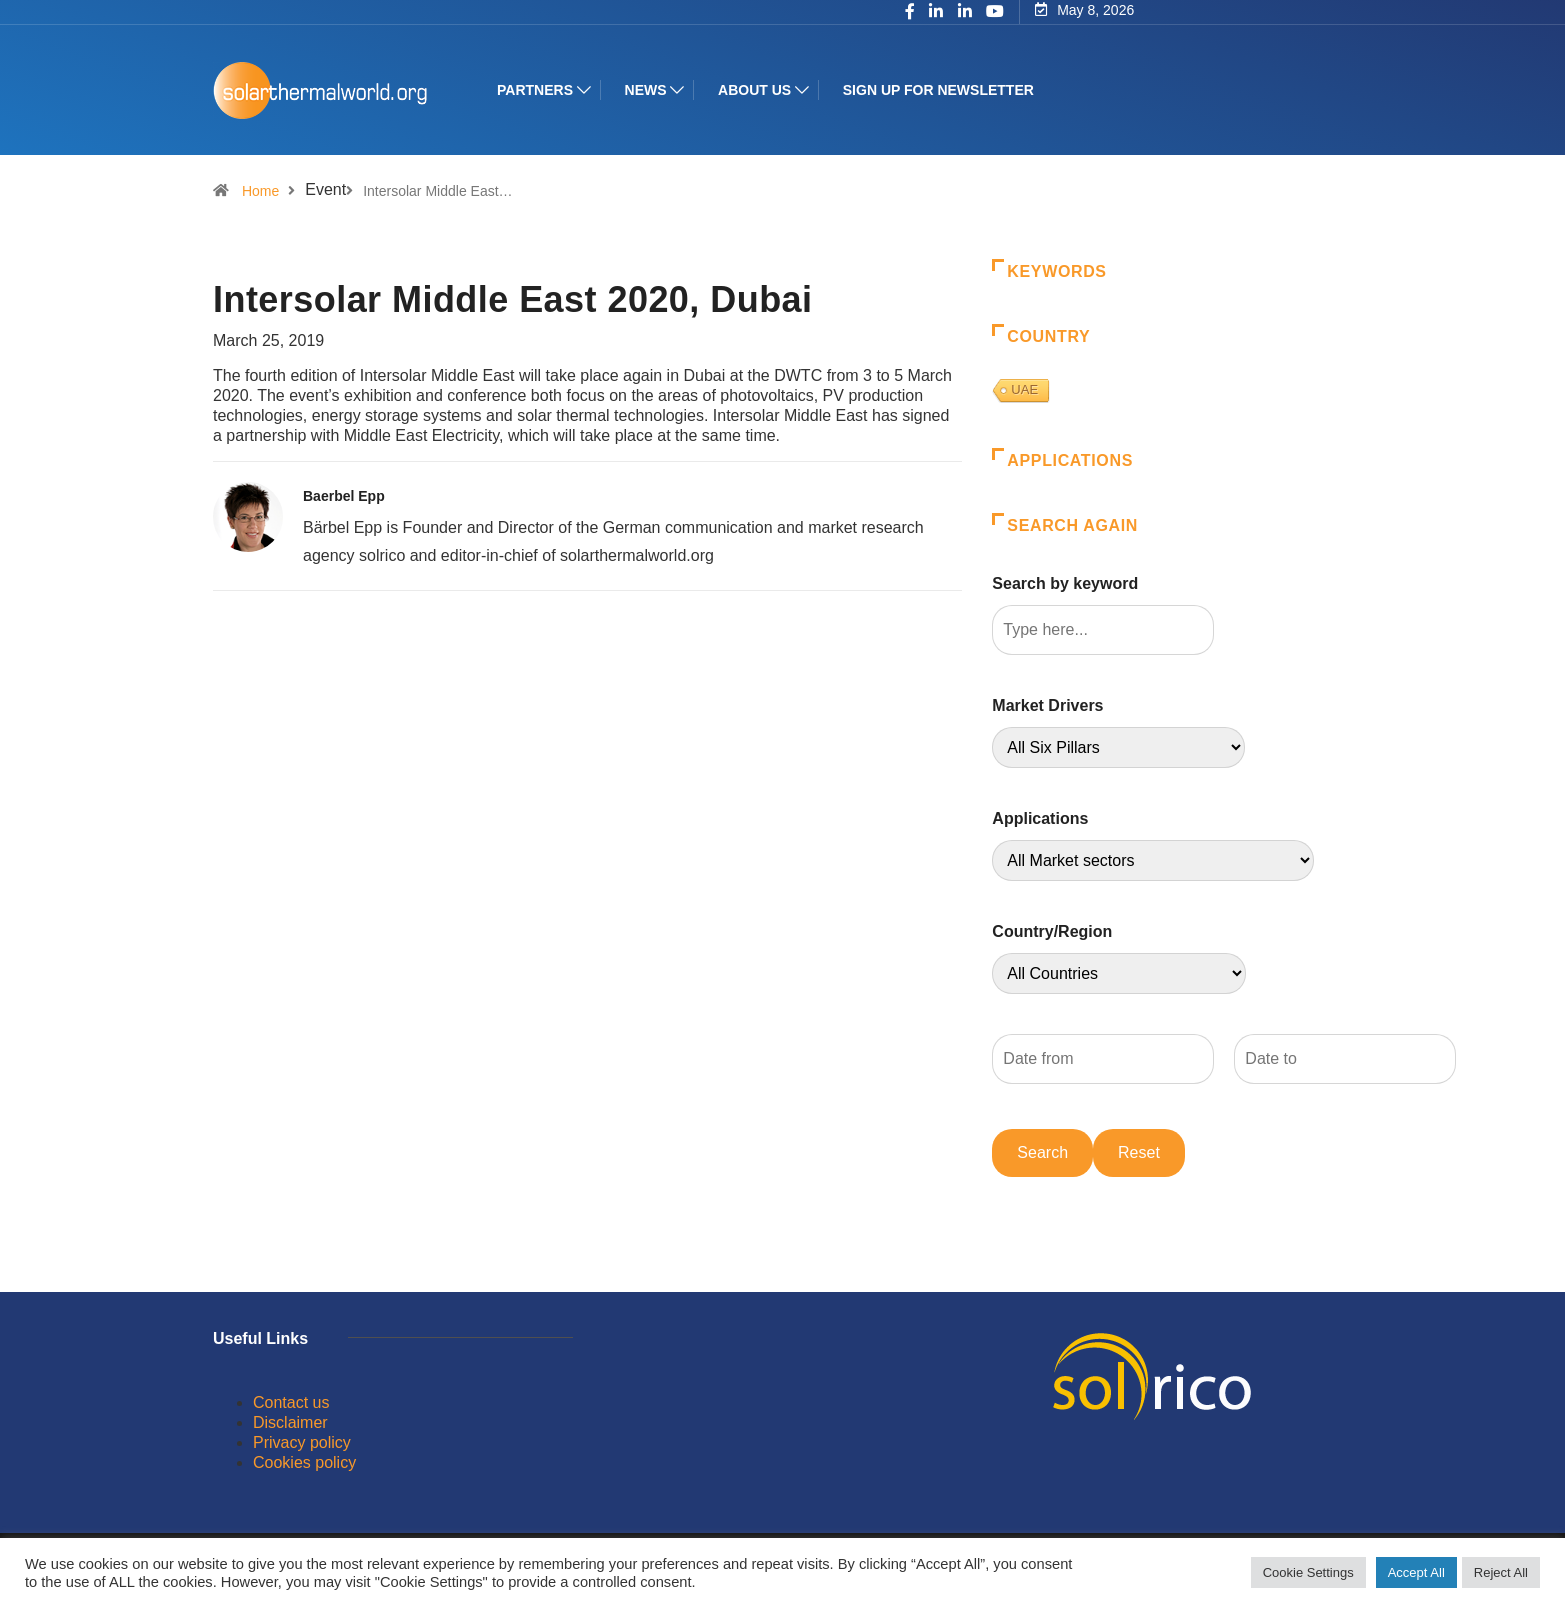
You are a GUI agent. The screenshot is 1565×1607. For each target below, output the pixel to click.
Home (260, 191)
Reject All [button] (1501, 1572)
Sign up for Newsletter (938, 90)
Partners (535, 90)
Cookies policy (304, 1462)
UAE (1024, 389)
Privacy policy (302, 1442)
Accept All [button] (1416, 1572)
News (646, 90)
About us (754, 90)
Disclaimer (290, 1422)
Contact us (291, 1402)
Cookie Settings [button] (1308, 1572)
